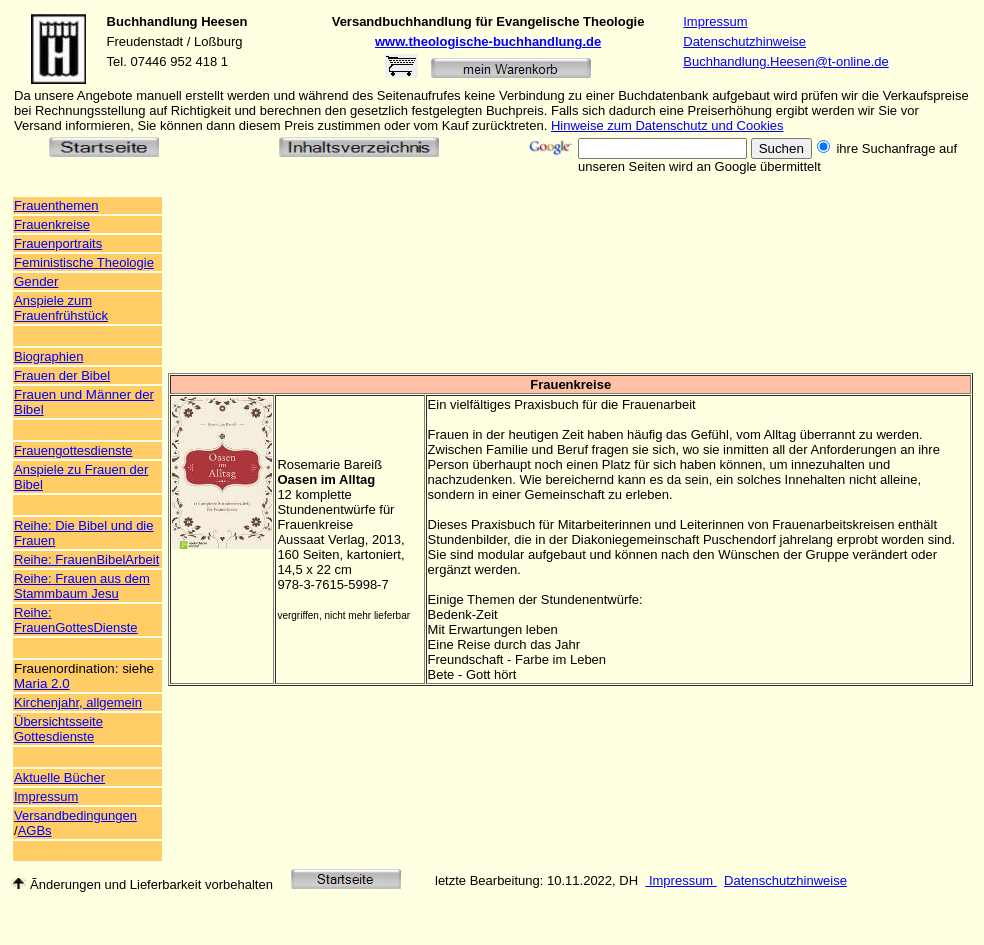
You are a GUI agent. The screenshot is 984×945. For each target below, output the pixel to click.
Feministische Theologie (84, 262)
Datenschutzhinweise (744, 41)
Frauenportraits (58, 243)
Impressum (715, 21)
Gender (36, 281)
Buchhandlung (152, 21)
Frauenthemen (56, 205)
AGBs (35, 830)
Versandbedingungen (75, 815)
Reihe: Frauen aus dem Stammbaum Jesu (82, 586)
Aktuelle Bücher (59, 777)
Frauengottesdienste (73, 450)
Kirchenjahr (46, 702)
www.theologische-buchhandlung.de (488, 41)
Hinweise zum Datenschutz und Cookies (667, 125)
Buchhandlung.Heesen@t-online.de (785, 61)
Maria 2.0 (42, 683)
